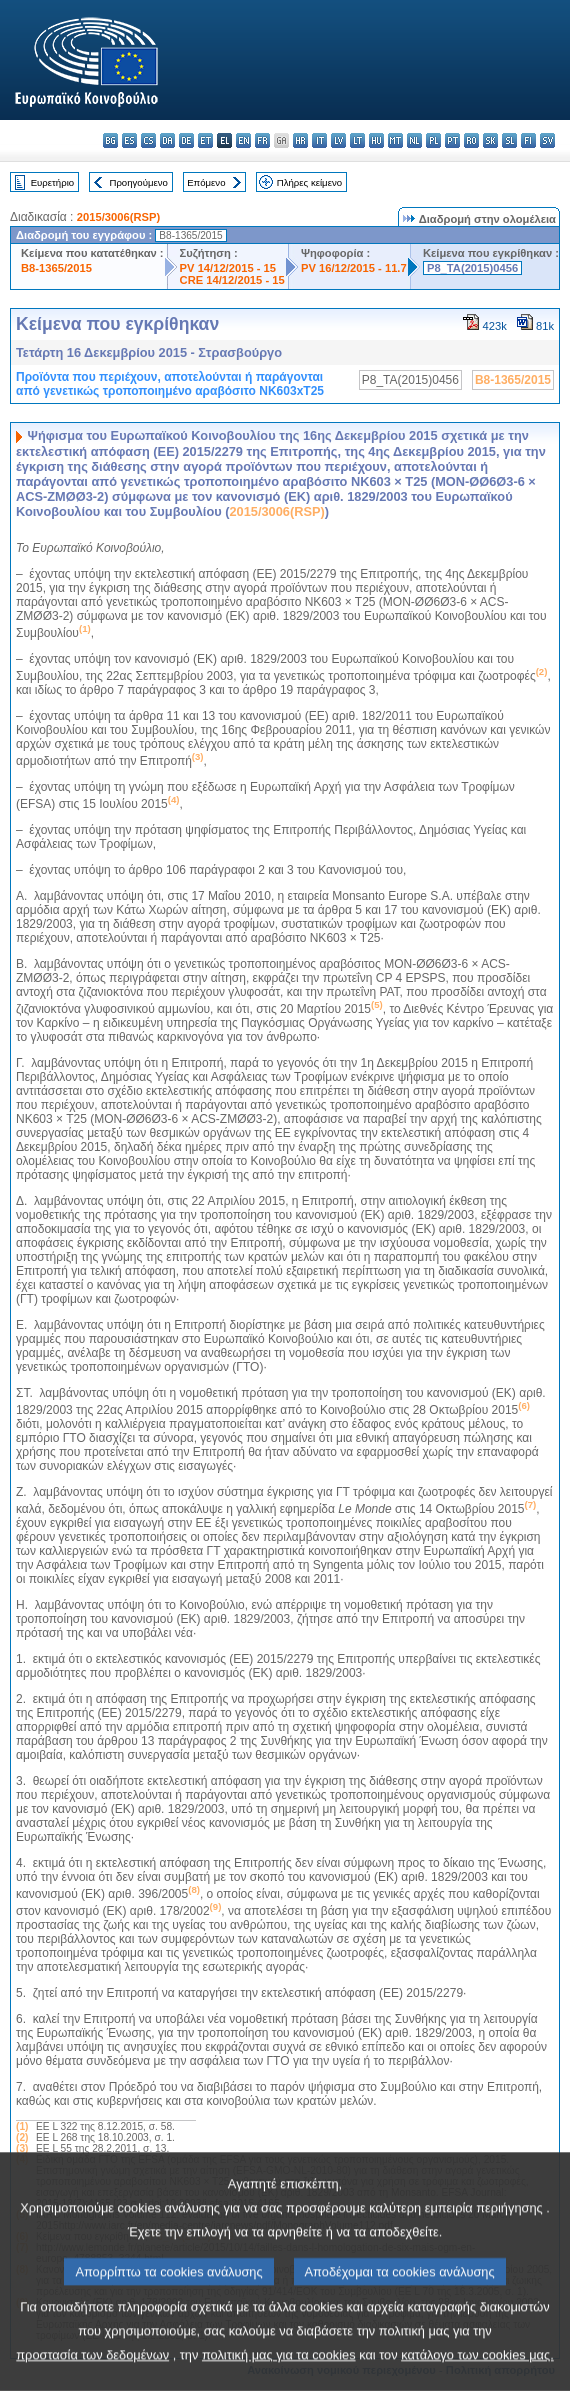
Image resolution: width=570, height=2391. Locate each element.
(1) (22, 2126)
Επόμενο (206, 182)
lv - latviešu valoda (338, 140)
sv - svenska (547, 140)
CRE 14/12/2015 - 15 (232, 280)
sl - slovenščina (509, 140)
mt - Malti (395, 140)
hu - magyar (376, 140)
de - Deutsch (186, 140)
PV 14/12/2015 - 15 (228, 268)
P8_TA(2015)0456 (472, 268)
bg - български (110, 140)
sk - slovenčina (490, 140)
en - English (243, 140)
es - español (129, 140)
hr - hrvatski (300, 140)
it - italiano (319, 140)
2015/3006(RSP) (118, 217)
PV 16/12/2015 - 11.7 (354, 268)
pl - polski (433, 140)
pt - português (452, 140)
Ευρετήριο (52, 182)
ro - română (471, 140)
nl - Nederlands (414, 140)
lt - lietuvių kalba (357, 140)
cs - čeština (148, 140)
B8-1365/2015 (56, 268)
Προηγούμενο (138, 182)
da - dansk (167, 140)
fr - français (262, 140)
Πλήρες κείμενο (309, 182)
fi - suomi (528, 140)
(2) (22, 2137)
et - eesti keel (205, 140)
